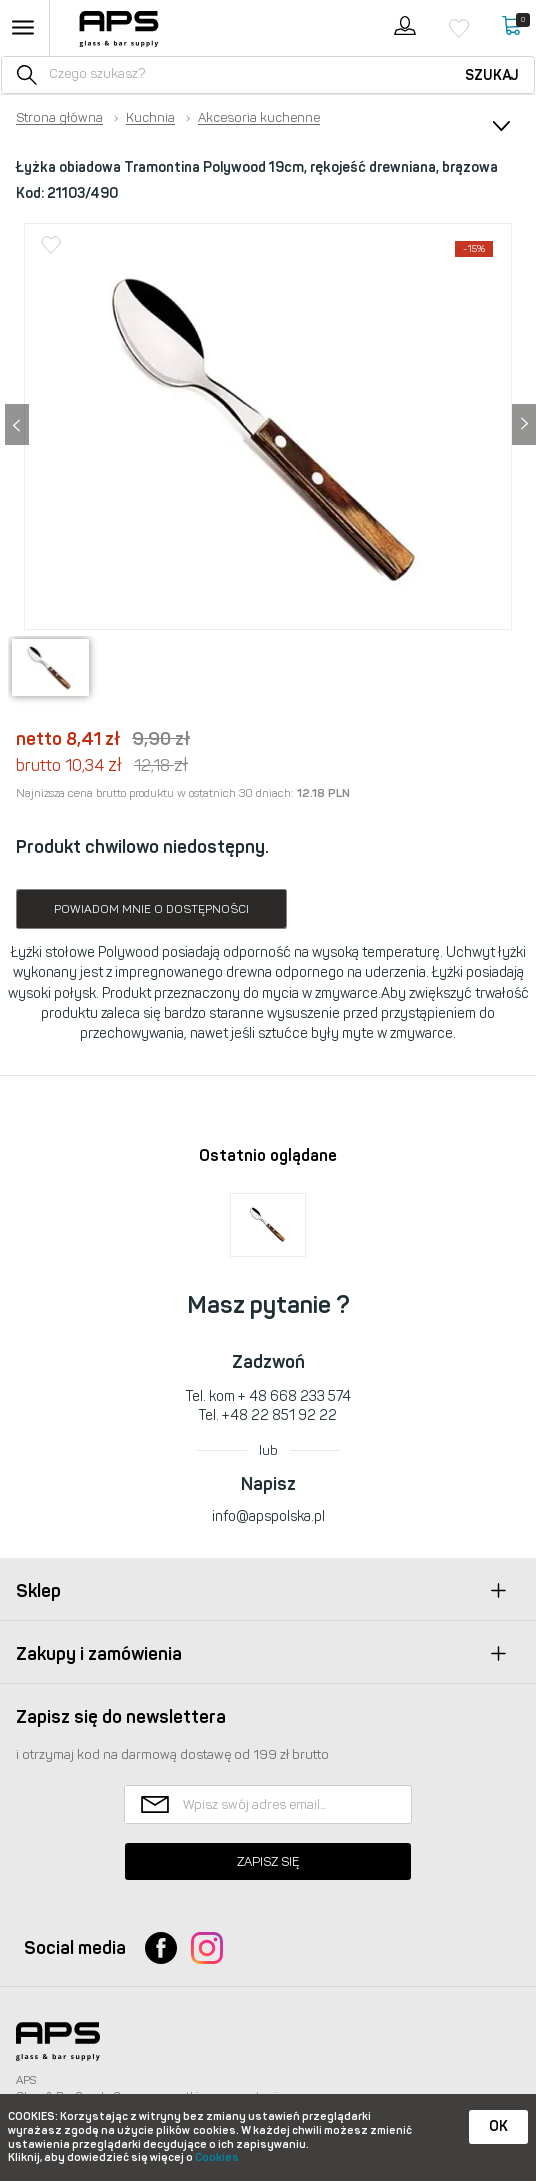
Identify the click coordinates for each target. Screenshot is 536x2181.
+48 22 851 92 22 (279, 1415)
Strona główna (59, 118)
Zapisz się (268, 1861)
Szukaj (492, 75)
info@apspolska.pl (268, 1516)
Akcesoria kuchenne (259, 118)
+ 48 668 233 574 (294, 1396)
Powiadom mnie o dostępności (151, 909)
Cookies (217, 2157)
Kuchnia (150, 118)
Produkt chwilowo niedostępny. (142, 847)
